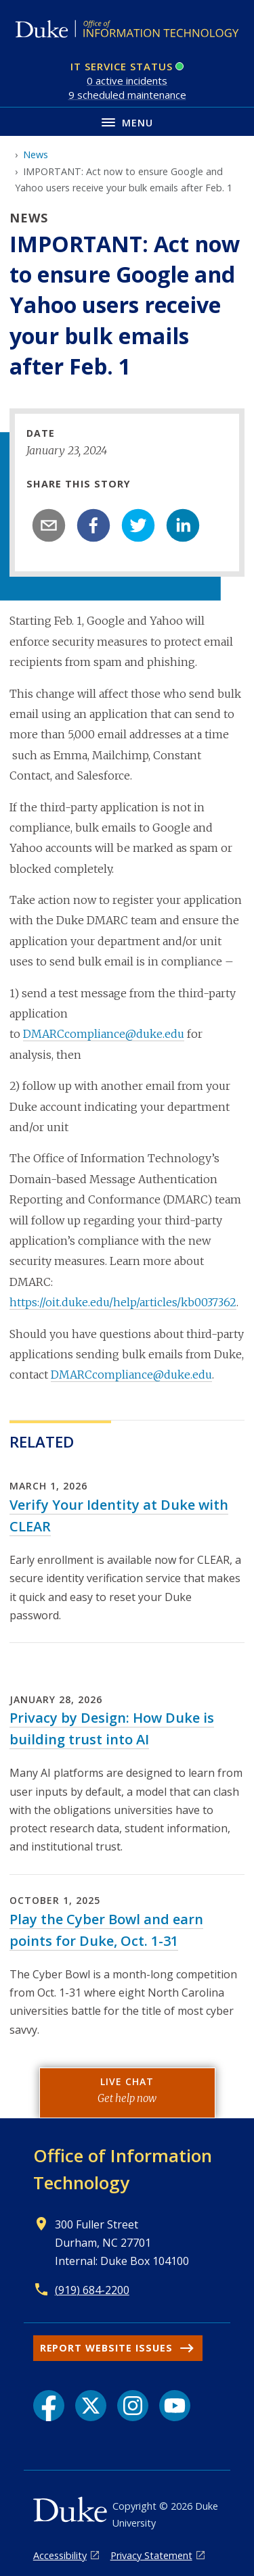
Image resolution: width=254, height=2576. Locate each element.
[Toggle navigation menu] (127, 121)
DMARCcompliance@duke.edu (103, 1034)
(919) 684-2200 (92, 2290)
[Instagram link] (132, 2405)
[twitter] (138, 525)
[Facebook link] (48, 2405)
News (35, 154)
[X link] (90, 2405)
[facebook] (93, 525)
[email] (49, 525)
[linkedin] (183, 525)
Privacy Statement (151, 2555)
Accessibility (60, 2555)
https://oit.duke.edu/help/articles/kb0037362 (122, 1302)
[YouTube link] (174, 2405)
